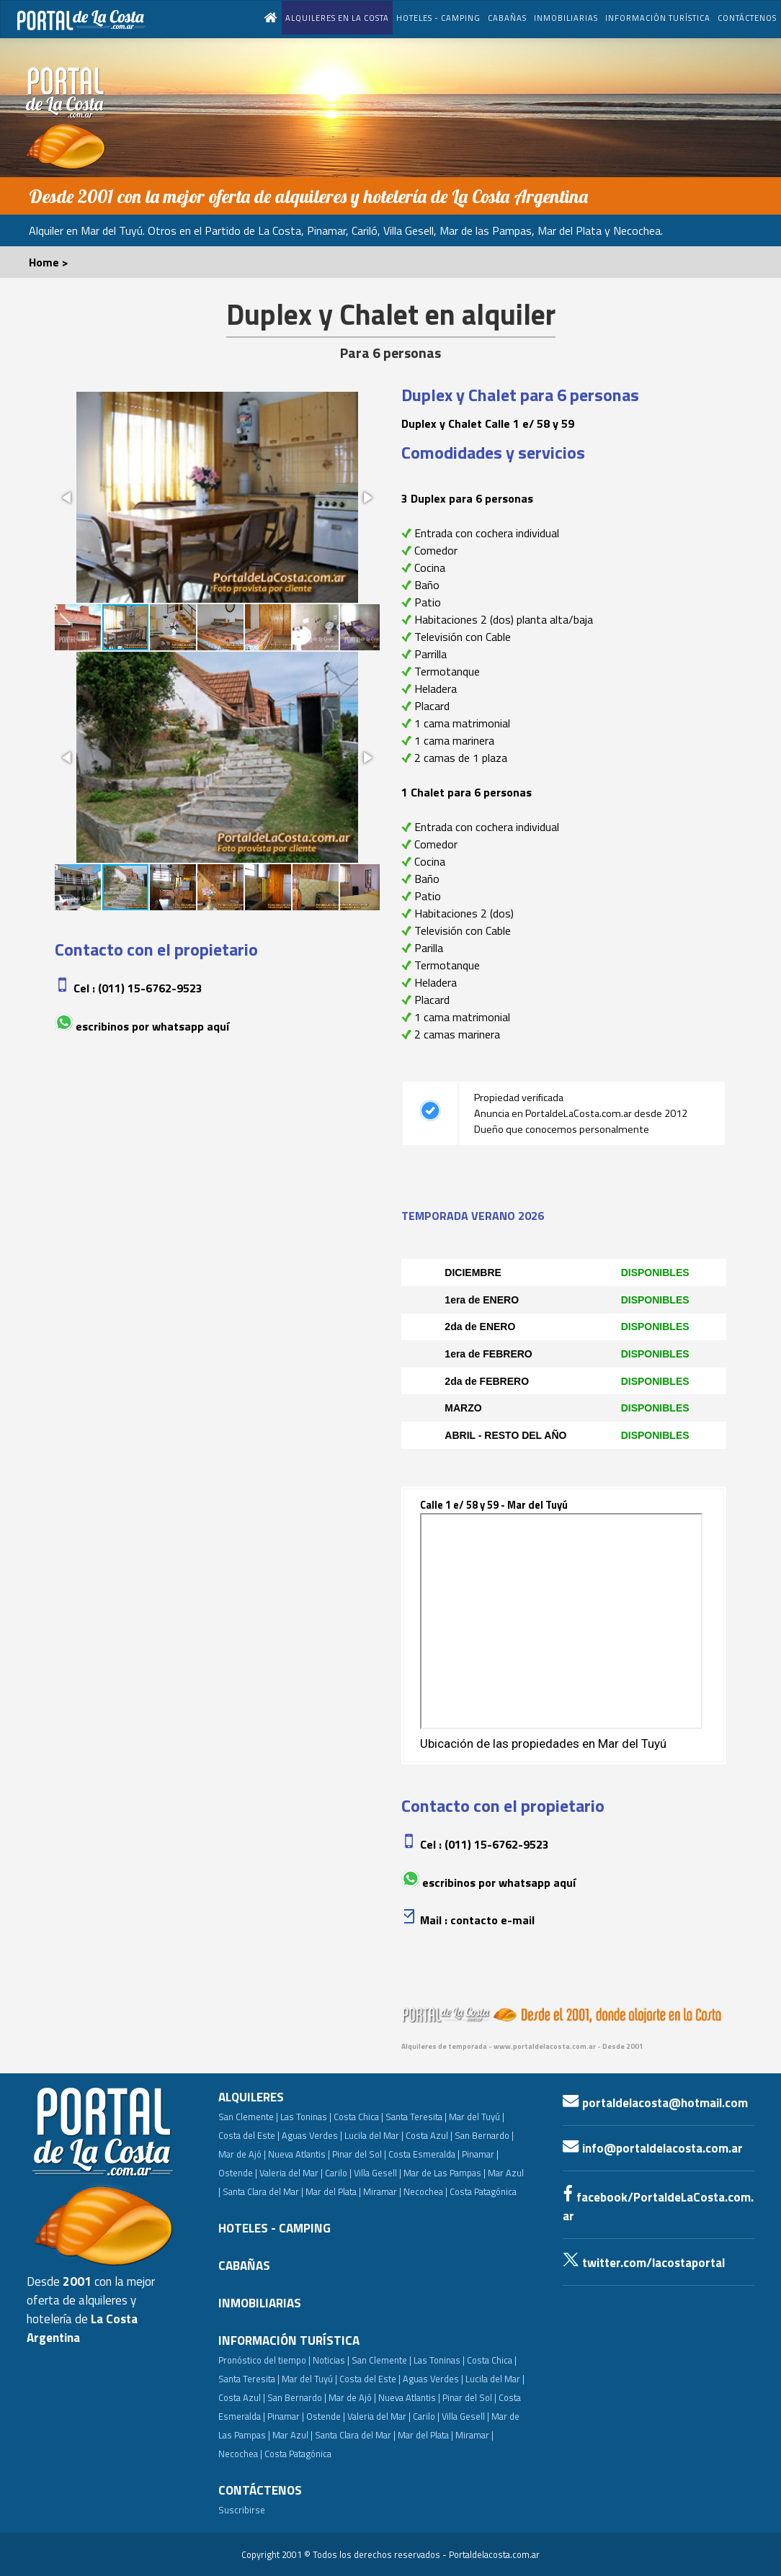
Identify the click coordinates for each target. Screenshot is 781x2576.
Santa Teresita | (416, 2116)
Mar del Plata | (333, 2191)
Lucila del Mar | (373, 2135)
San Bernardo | (484, 2135)
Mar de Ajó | (242, 2154)
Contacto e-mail (492, 1920)
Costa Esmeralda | (424, 2154)
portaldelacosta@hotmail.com (655, 2102)
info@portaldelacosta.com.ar (653, 2148)
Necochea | (240, 2453)
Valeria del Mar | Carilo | (305, 2173)
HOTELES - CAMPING (438, 18)
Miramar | (474, 2435)
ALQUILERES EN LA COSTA (337, 18)
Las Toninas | (305, 2116)
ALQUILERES (251, 2097)
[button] (67, 497)
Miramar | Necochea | (405, 2191)
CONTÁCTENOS (747, 18)
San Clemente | (248, 2116)
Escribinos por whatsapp (140, 1026)
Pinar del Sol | (359, 2154)
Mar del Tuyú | (476, 2116)
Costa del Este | (249, 2135)
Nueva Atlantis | (299, 2154)
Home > (48, 262)
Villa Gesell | (377, 2173)
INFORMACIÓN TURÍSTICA (657, 18)
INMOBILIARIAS (566, 18)
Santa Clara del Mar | (263, 2191)
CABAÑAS (507, 18)
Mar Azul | (292, 2435)
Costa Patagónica (483, 2191)
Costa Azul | (429, 2135)
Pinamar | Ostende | (306, 2416)
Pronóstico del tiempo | (264, 2360)
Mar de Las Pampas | (444, 2173)
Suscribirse (241, 2510)
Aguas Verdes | (312, 2135)
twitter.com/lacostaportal (644, 2262)
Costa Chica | (358, 2116)
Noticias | (331, 2360)
